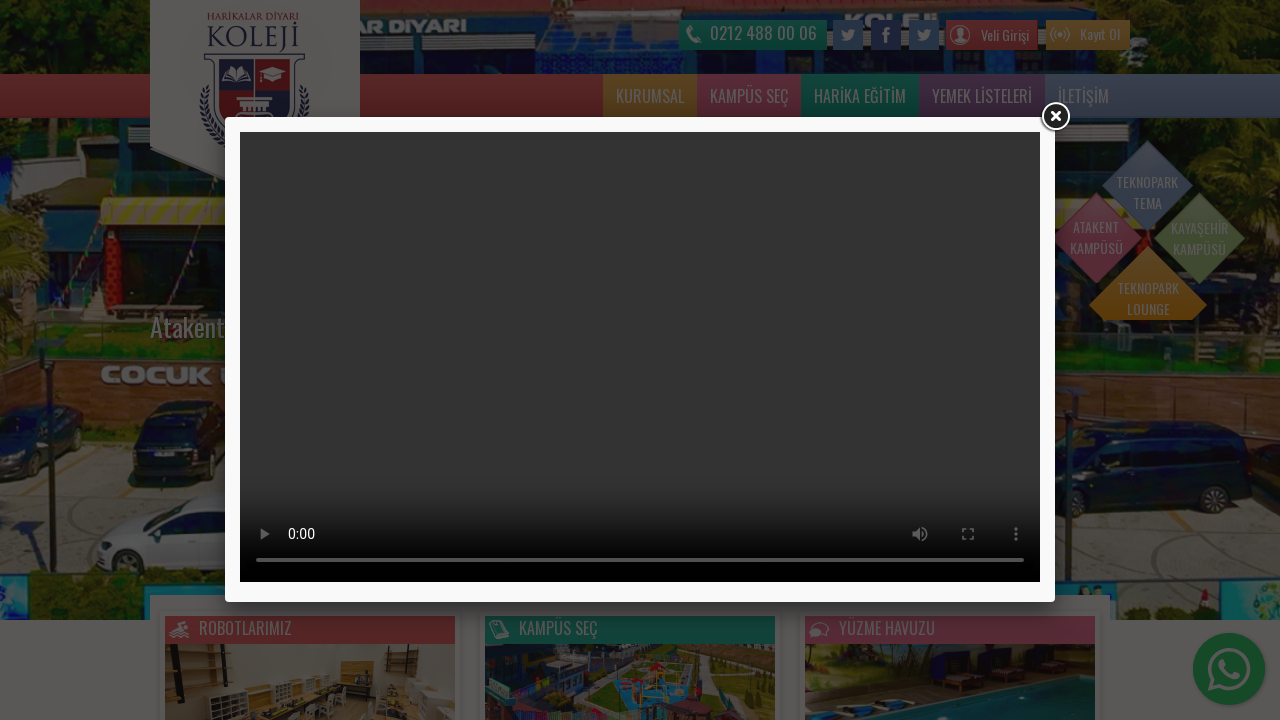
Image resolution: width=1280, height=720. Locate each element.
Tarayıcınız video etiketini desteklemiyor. (640, 357)
